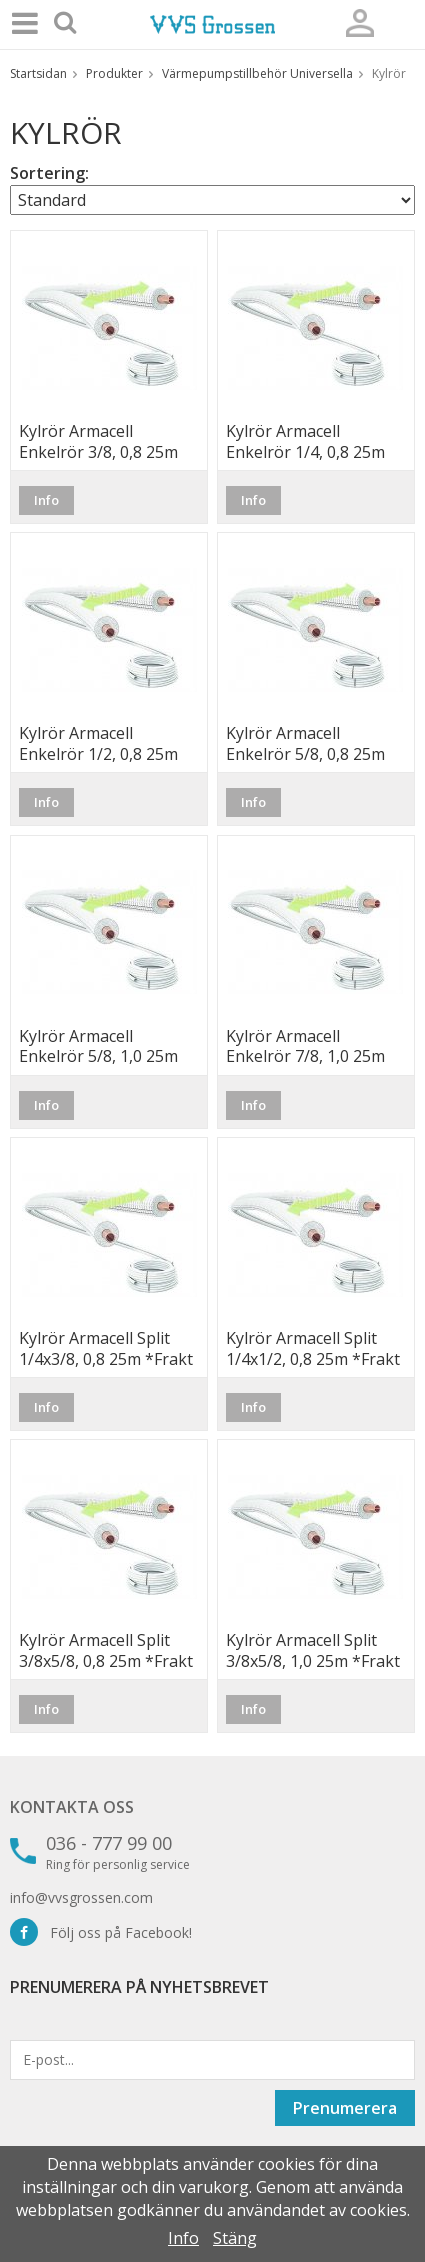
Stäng (235, 2238)
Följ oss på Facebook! (101, 1932)
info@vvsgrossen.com (81, 1897)
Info (46, 500)
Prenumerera (345, 2108)
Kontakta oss (72, 1807)
